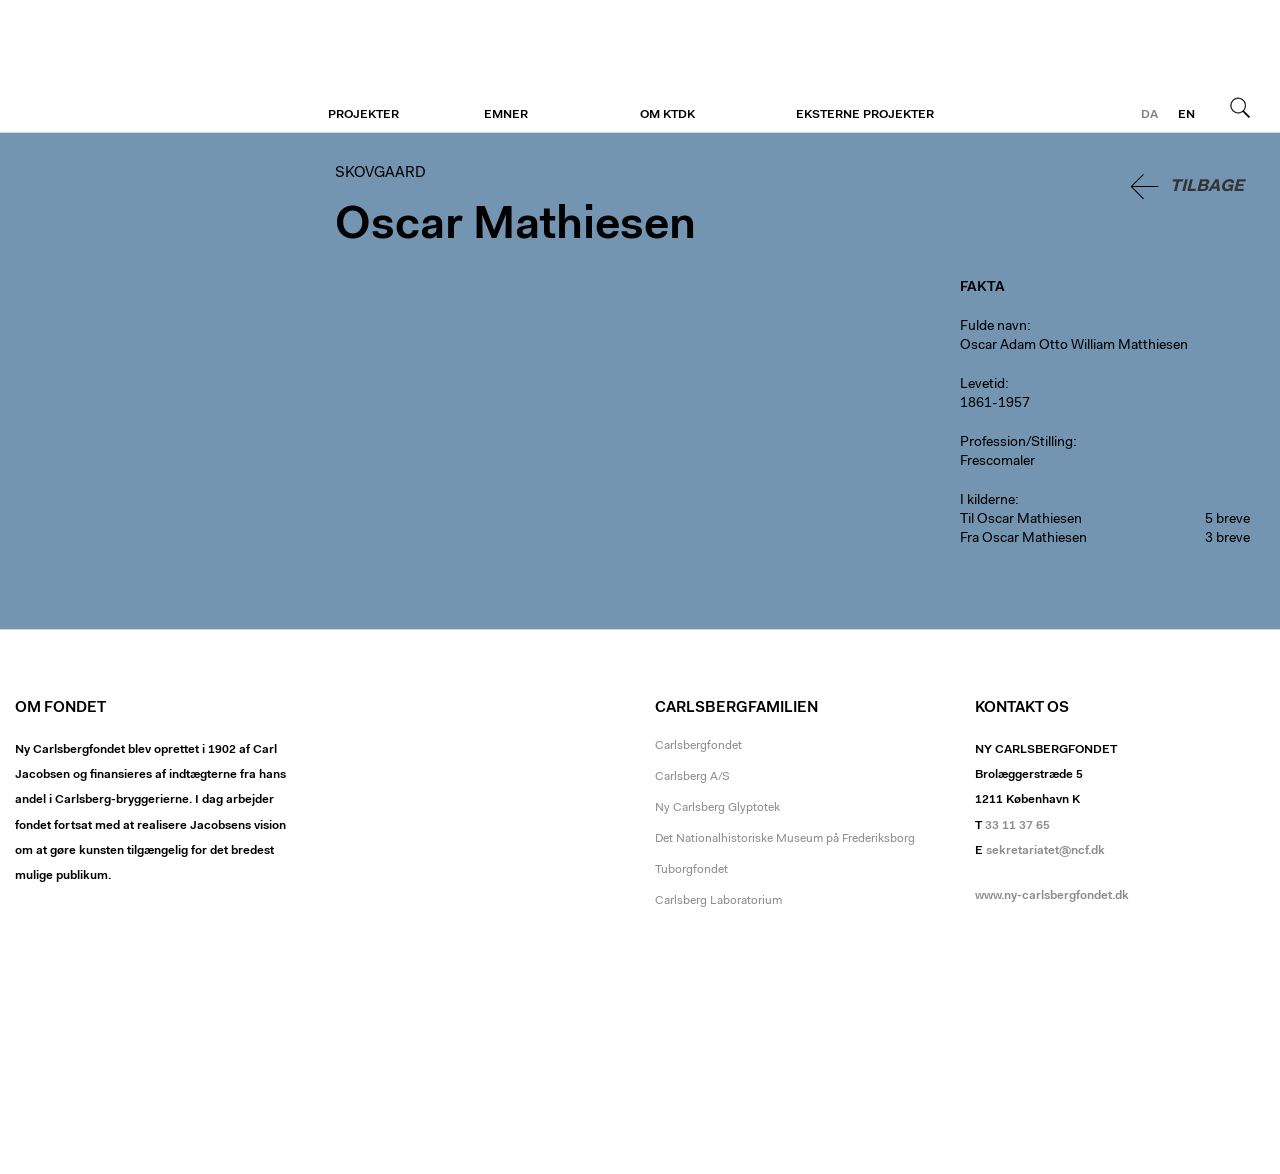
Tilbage (1207, 186)
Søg (1240, 107)
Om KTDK (667, 115)
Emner (506, 115)
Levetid (982, 385)
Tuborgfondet (691, 870)
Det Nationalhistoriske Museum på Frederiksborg (785, 839)
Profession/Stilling (1016, 443)
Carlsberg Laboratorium (718, 901)
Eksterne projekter (865, 115)
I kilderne (987, 501)
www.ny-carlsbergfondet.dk (1052, 896)
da (1149, 115)
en (1186, 115)
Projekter (363, 115)
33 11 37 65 (1017, 826)
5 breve (1227, 520)
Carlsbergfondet (698, 746)
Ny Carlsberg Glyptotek (717, 808)
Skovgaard (137, 67)
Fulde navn (993, 327)
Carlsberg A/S (692, 777)
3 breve (1227, 539)
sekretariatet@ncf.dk (1045, 851)
